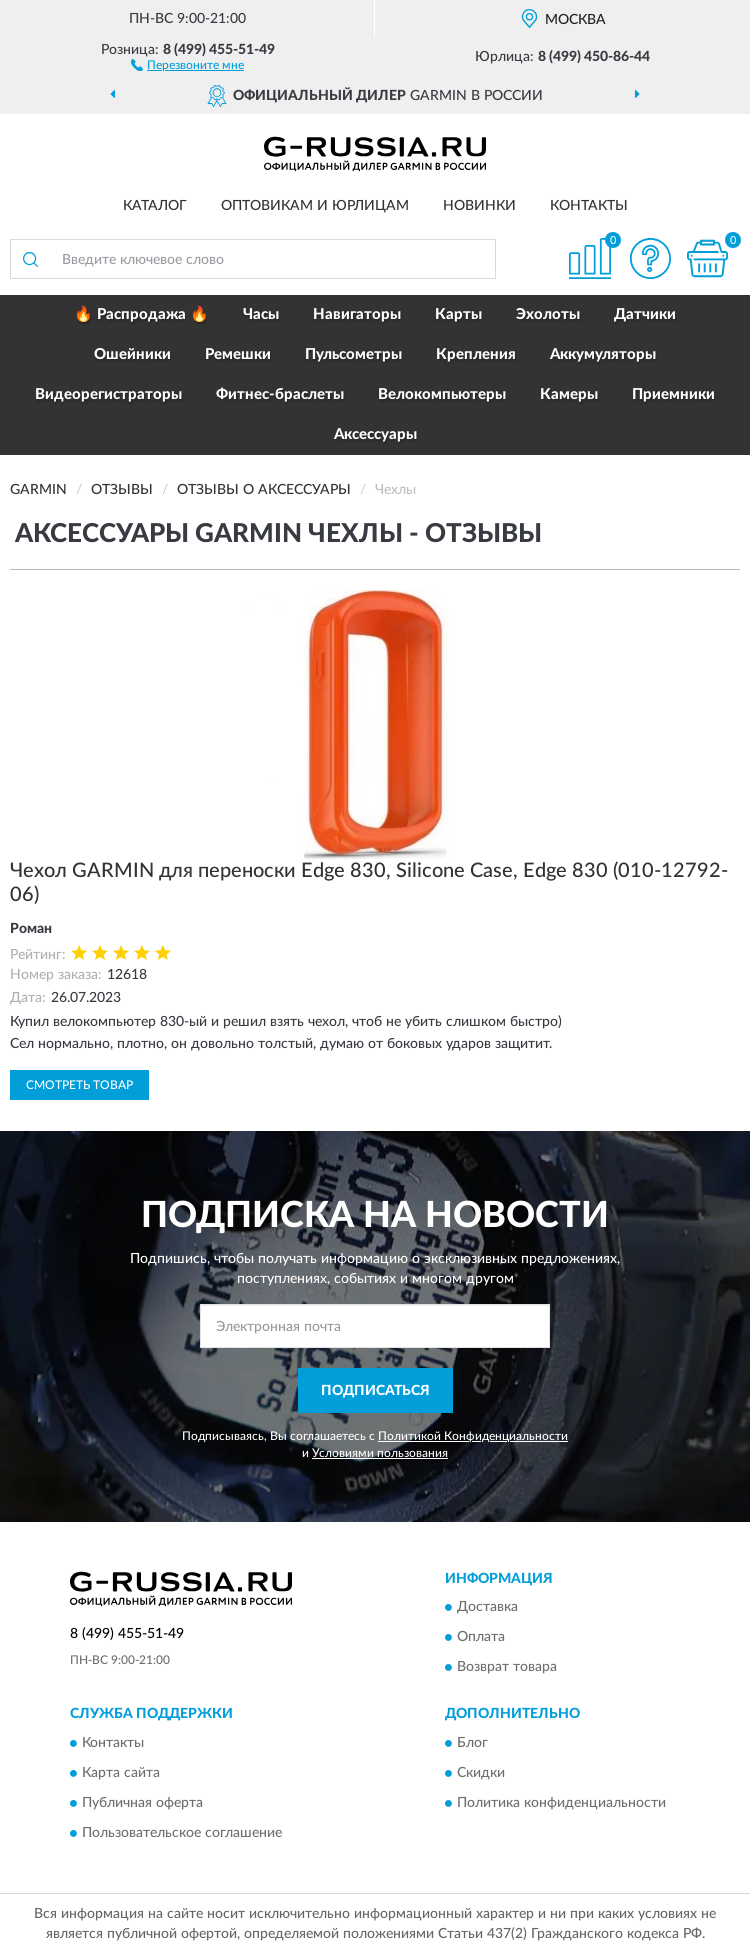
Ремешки (238, 354)
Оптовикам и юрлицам (315, 206)
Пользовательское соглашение (182, 1833)
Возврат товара (507, 1668)
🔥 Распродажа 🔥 (141, 314)
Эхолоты (548, 314)
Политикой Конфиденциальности (473, 1436)
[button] (187, 64)
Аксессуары (375, 434)
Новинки (479, 206)
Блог (472, 1743)
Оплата (481, 1638)
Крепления (476, 354)
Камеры (569, 394)
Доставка (487, 1608)
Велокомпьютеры (442, 394)
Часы (261, 314)
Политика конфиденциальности (561, 1803)
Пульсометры (353, 354)
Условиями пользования (380, 1453)
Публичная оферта (142, 1803)
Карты (458, 314)
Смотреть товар (79, 1085)
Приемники (673, 394)
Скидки (481, 1773)
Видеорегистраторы (108, 394)
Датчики (645, 314)
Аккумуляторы (603, 354)
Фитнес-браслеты (280, 394)
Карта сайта (121, 1773)
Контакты (589, 206)
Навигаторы (357, 314)
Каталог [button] (155, 206)
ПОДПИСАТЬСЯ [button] (375, 1391)
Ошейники (132, 354)
